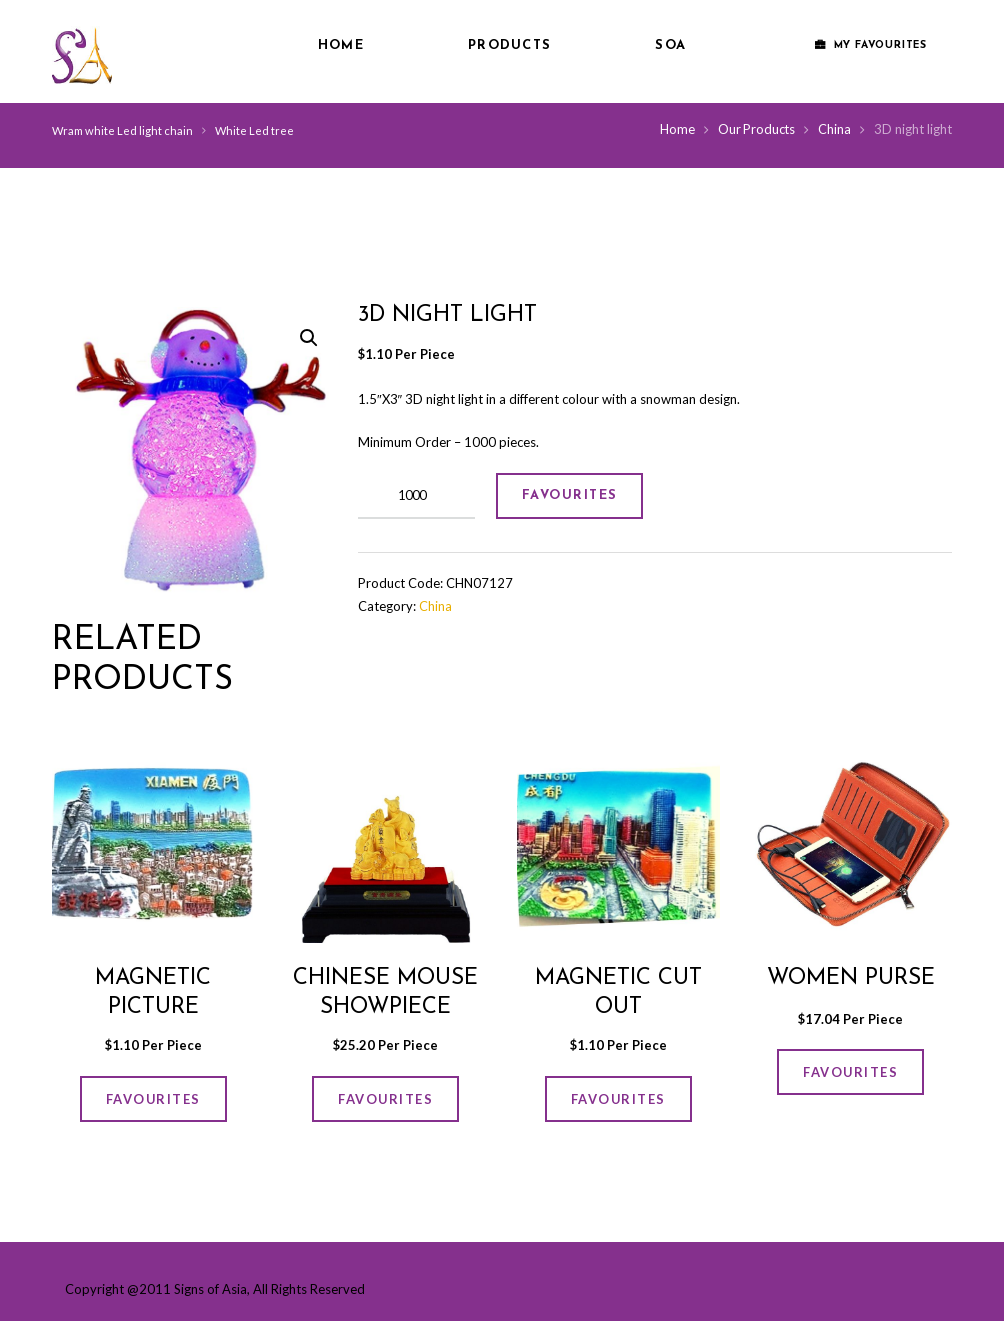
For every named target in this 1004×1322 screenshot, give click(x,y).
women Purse (851, 977)
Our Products (755, 129)
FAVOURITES (572, 495)
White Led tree (256, 130)
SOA (670, 45)
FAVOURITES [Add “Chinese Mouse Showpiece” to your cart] (386, 1099)
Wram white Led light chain (123, 130)
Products (509, 45)
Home (341, 45)
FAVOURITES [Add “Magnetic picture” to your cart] (153, 1099)
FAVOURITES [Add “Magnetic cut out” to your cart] (618, 1099)
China (834, 129)
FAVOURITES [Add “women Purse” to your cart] (851, 1072)
